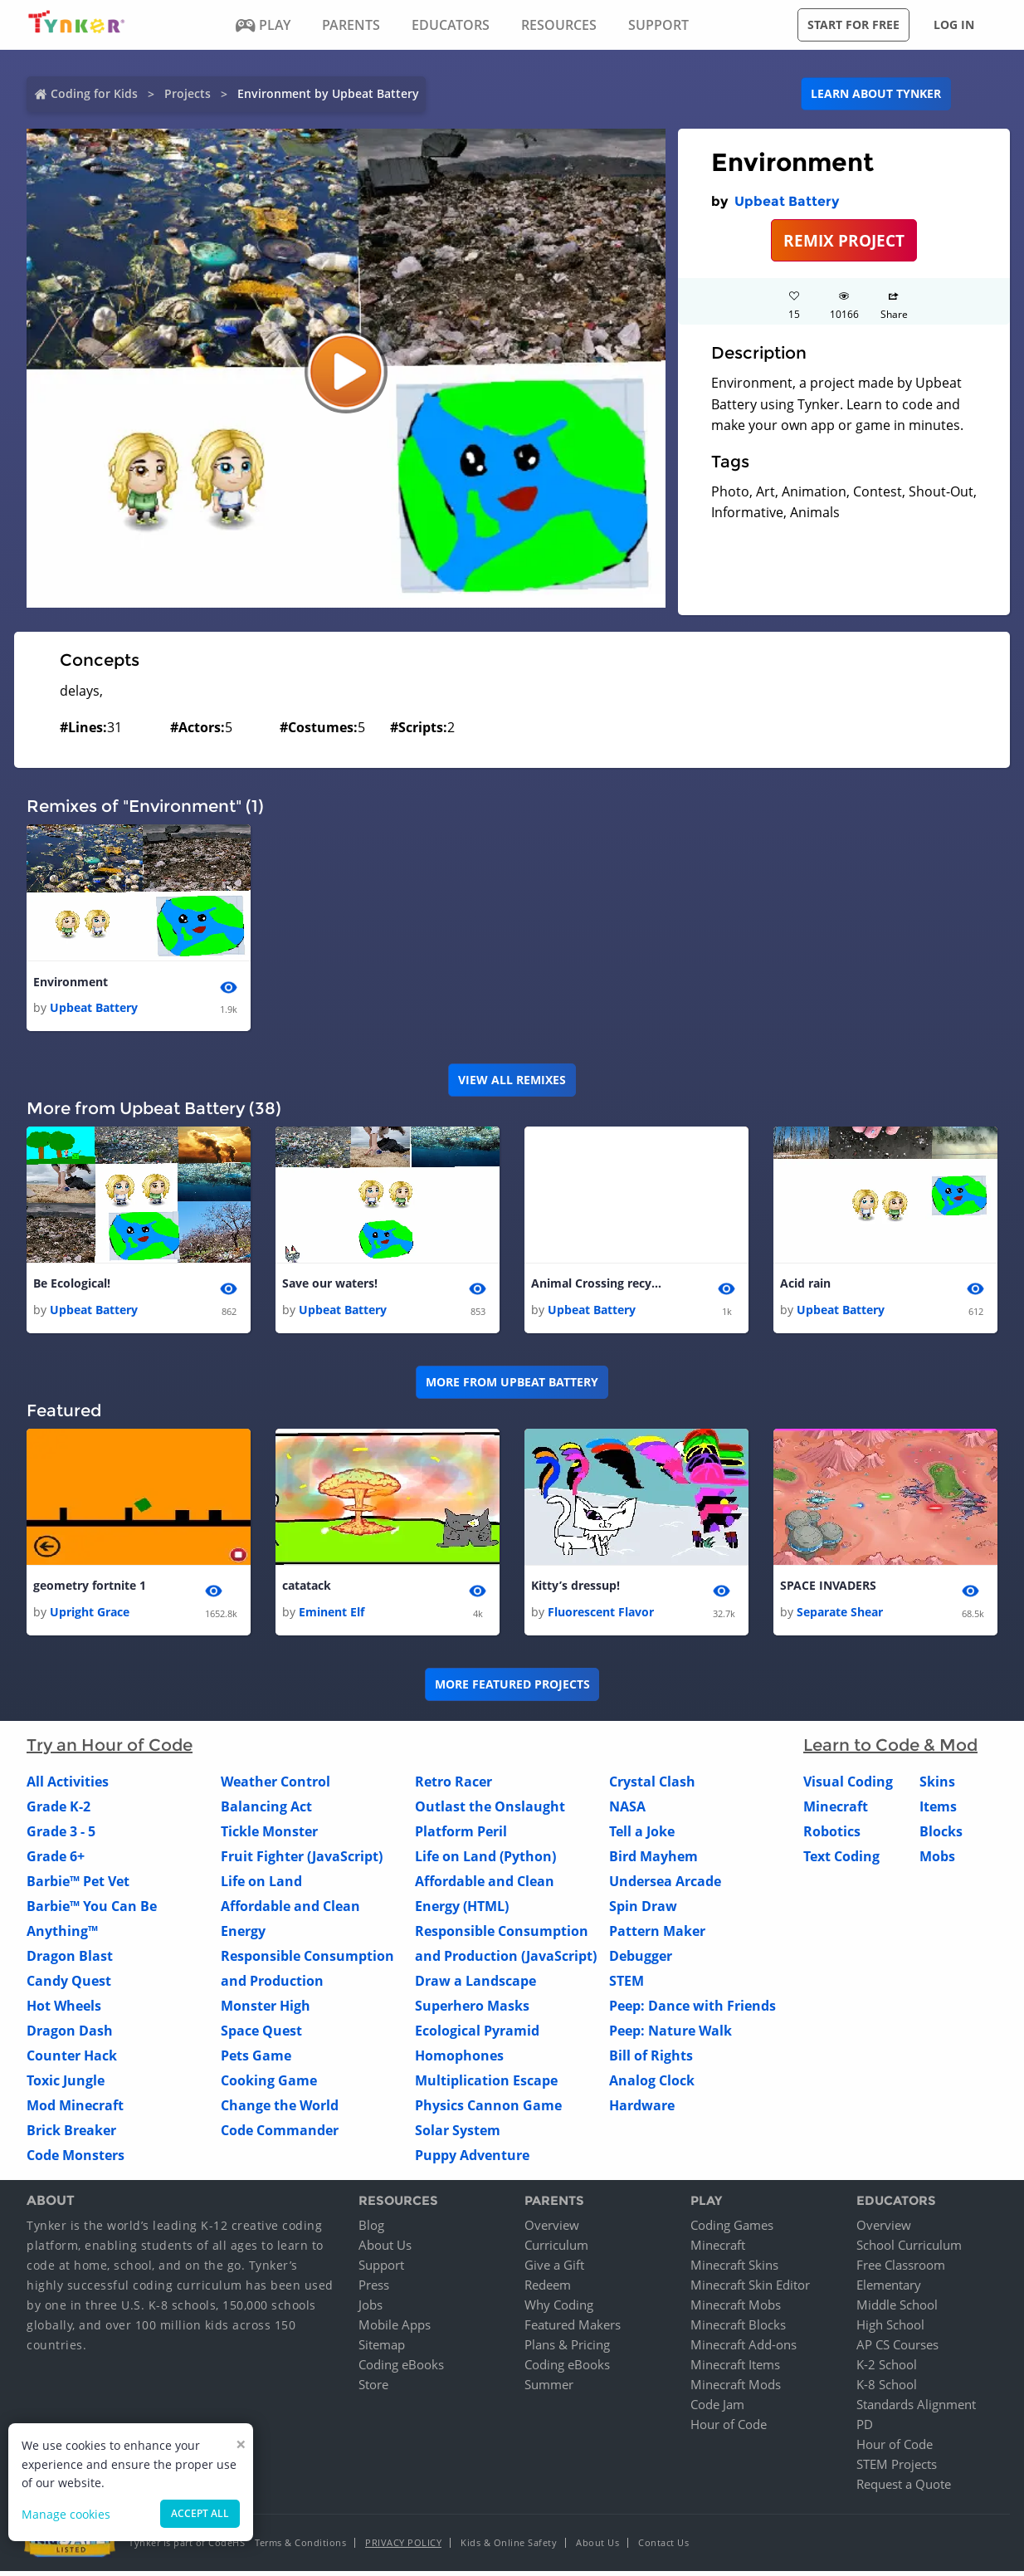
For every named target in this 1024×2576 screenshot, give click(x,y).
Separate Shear (840, 1616)
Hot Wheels (64, 2010)
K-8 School (886, 2389)
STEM (626, 1985)
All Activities (68, 1786)
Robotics (832, 1835)
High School (890, 2329)
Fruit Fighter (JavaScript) (302, 1860)
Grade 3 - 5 (61, 1835)
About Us (385, 2249)
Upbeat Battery (786, 201)
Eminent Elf (331, 1616)
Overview (551, 2230)
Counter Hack (72, 2060)
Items (938, 1810)
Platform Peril (461, 1835)
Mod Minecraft (75, 2109)
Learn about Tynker (876, 93)
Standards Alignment (916, 2409)
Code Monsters (75, 2159)
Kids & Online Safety (509, 2547)
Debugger (640, 1960)
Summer (548, 2389)
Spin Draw (643, 1910)
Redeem (547, 2289)
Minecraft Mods (735, 2389)
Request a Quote (903, 2489)
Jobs (370, 2309)
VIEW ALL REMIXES (512, 1081)
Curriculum (556, 2249)
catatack (306, 1589)
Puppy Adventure (472, 2159)
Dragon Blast (70, 1960)
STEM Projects (896, 2469)
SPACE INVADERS (828, 1589)
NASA (627, 1810)
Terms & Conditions (300, 2547)
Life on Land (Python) (485, 1860)
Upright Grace (89, 1616)
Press (373, 2289)
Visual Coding (848, 1786)
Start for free (853, 24)
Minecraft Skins (734, 2269)
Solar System (457, 2134)
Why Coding (558, 2309)
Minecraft (835, 1810)
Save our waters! (330, 1285)
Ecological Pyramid (477, 2035)
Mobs (937, 1860)
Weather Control (275, 1786)
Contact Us (663, 2547)
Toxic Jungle (66, 2084)
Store (373, 2389)
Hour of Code (728, 2429)
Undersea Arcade (665, 1885)
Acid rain (805, 1285)
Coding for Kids (94, 93)
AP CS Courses (897, 2349)
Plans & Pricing (567, 2349)
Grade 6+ (56, 1860)
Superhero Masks (472, 2010)
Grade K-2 (58, 1810)
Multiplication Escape (486, 2084)
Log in (954, 24)
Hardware (642, 2109)
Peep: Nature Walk (670, 2035)
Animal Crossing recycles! (597, 1285)
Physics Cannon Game (488, 2109)
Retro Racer (453, 1786)
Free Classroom (900, 2269)
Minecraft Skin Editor (750, 2289)
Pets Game (256, 2060)
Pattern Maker (657, 1935)
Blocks (941, 1835)
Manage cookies (66, 2514)
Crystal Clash (652, 1786)
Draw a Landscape (475, 1985)
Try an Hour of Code (110, 1749)
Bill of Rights (651, 2060)
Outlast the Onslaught (490, 1810)
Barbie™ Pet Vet (78, 1885)
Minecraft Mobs (735, 2309)
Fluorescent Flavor (601, 1616)
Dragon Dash (70, 2035)
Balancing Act (266, 1810)
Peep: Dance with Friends (692, 2010)
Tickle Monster (269, 1835)
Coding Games (731, 2230)
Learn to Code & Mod (890, 1749)
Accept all (200, 2513)
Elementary (888, 2289)
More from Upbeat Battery (512, 1385)
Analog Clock (652, 2084)
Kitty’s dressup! (575, 1589)
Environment (70, 982)
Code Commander (280, 2134)
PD (864, 2429)
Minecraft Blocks (738, 2329)
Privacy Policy (403, 2547)
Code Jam (717, 2409)
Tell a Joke (642, 1835)
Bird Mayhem (653, 1860)
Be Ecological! (71, 1285)
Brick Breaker (71, 2134)
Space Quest (261, 2035)
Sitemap (381, 2349)
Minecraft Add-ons (743, 2349)
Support (381, 2269)
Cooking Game (269, 2084)
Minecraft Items (735, 2369)
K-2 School (886, 2369)
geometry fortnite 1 (89, 1589)
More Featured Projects (512, 1689)
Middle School (897, 2309)
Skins (937, 1786)
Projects (187, 93)
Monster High (265, 2010)
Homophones (459, 2060)
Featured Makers (572, 2329)
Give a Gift (554, 2269)
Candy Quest (69, 1985)
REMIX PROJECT (844, 240)
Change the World (280, 2109)
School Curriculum (909, 2249)
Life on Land (261, 1885)
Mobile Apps (394, 2329)
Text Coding (841, 1860)
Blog (371, 2230)
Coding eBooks (401, 2369)
